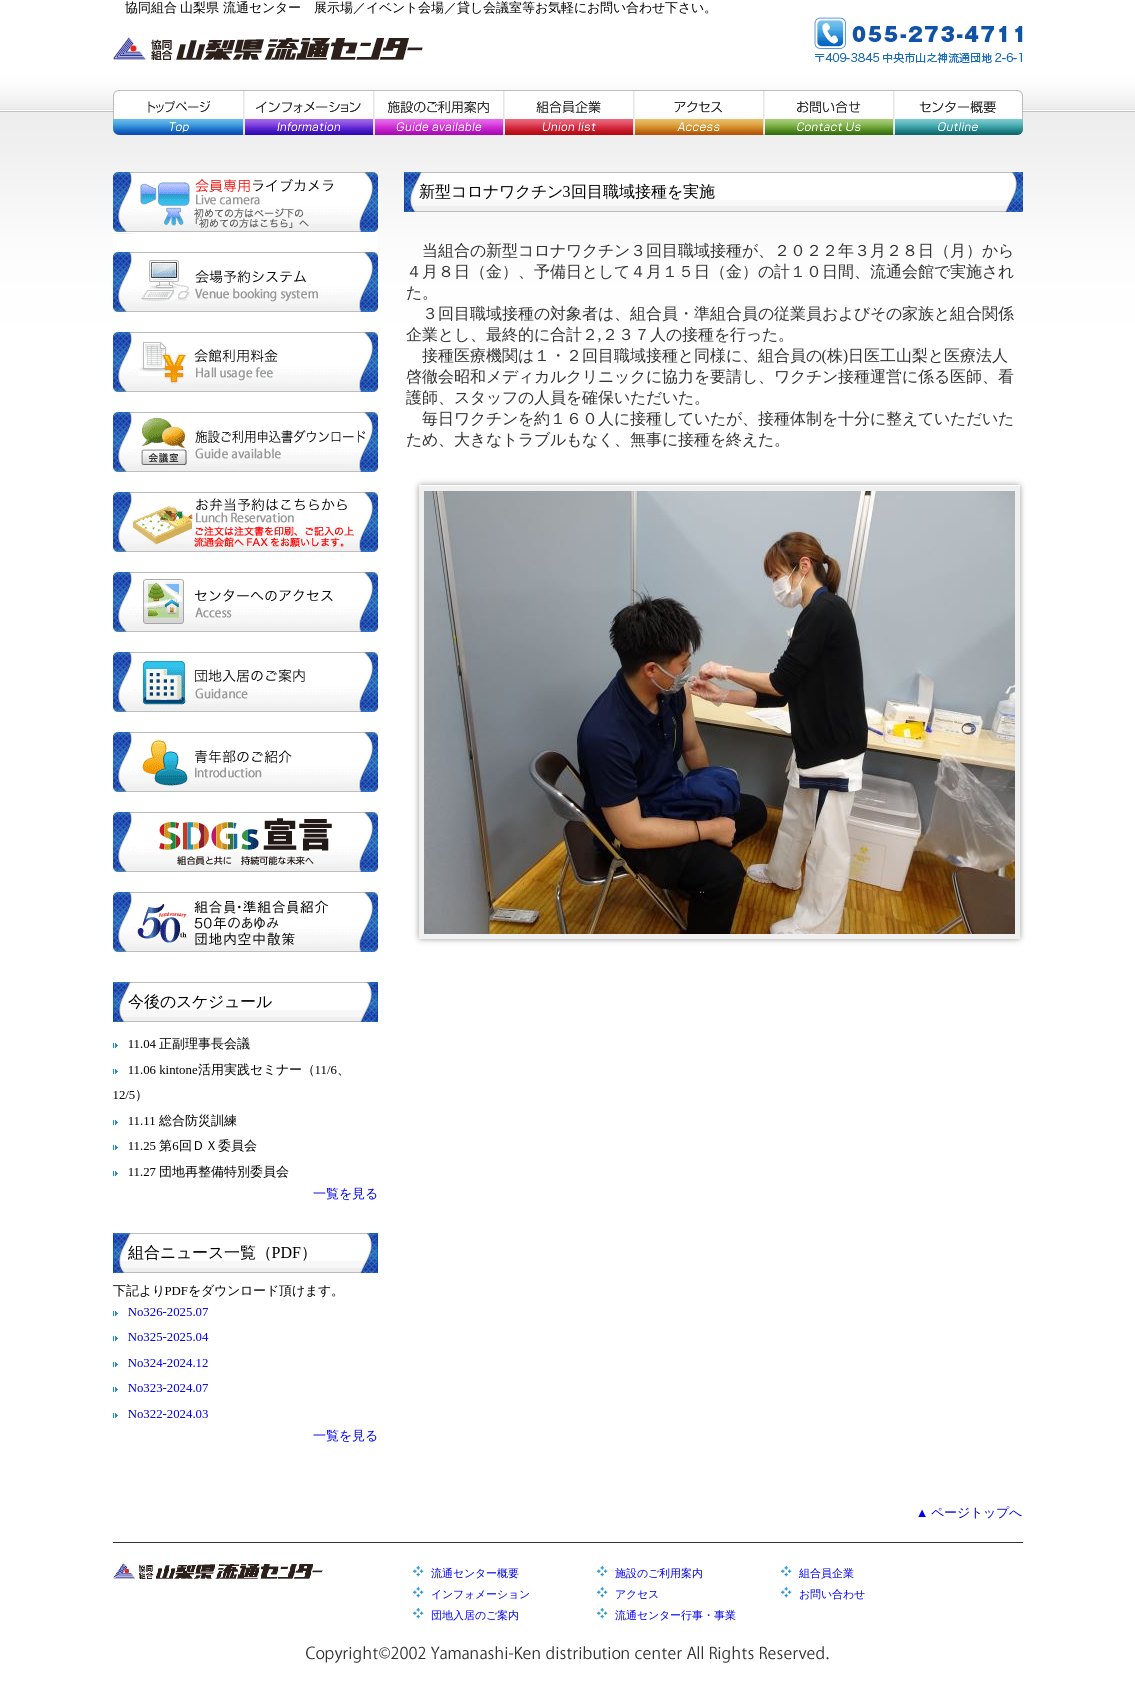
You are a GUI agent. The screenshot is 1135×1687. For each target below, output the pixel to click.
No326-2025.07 (168, 1312)
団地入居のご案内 (245, 682)
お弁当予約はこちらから (245, 522)
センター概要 (958, 112)
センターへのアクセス (245, 602)
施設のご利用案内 (438, 112)
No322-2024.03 (168, 1414)
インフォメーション (308, 112)
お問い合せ (828, 112)
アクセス (698, 112)
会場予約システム (245, 282)
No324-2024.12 (168, 1363)
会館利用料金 (245, 362)
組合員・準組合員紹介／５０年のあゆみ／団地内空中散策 (245, 922)
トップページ (178, 112)
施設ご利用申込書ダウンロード (245, 442)
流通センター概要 (475, 1573)
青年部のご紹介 (245, 762)
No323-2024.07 (168, 1388)
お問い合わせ (832, 1594)
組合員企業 (568, 112)
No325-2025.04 (168, 1337)
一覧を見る (345, 1194)
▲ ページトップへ (969, 1513)
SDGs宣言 (245, 842)
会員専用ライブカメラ (245, 202)
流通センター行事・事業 (675, 1615)
